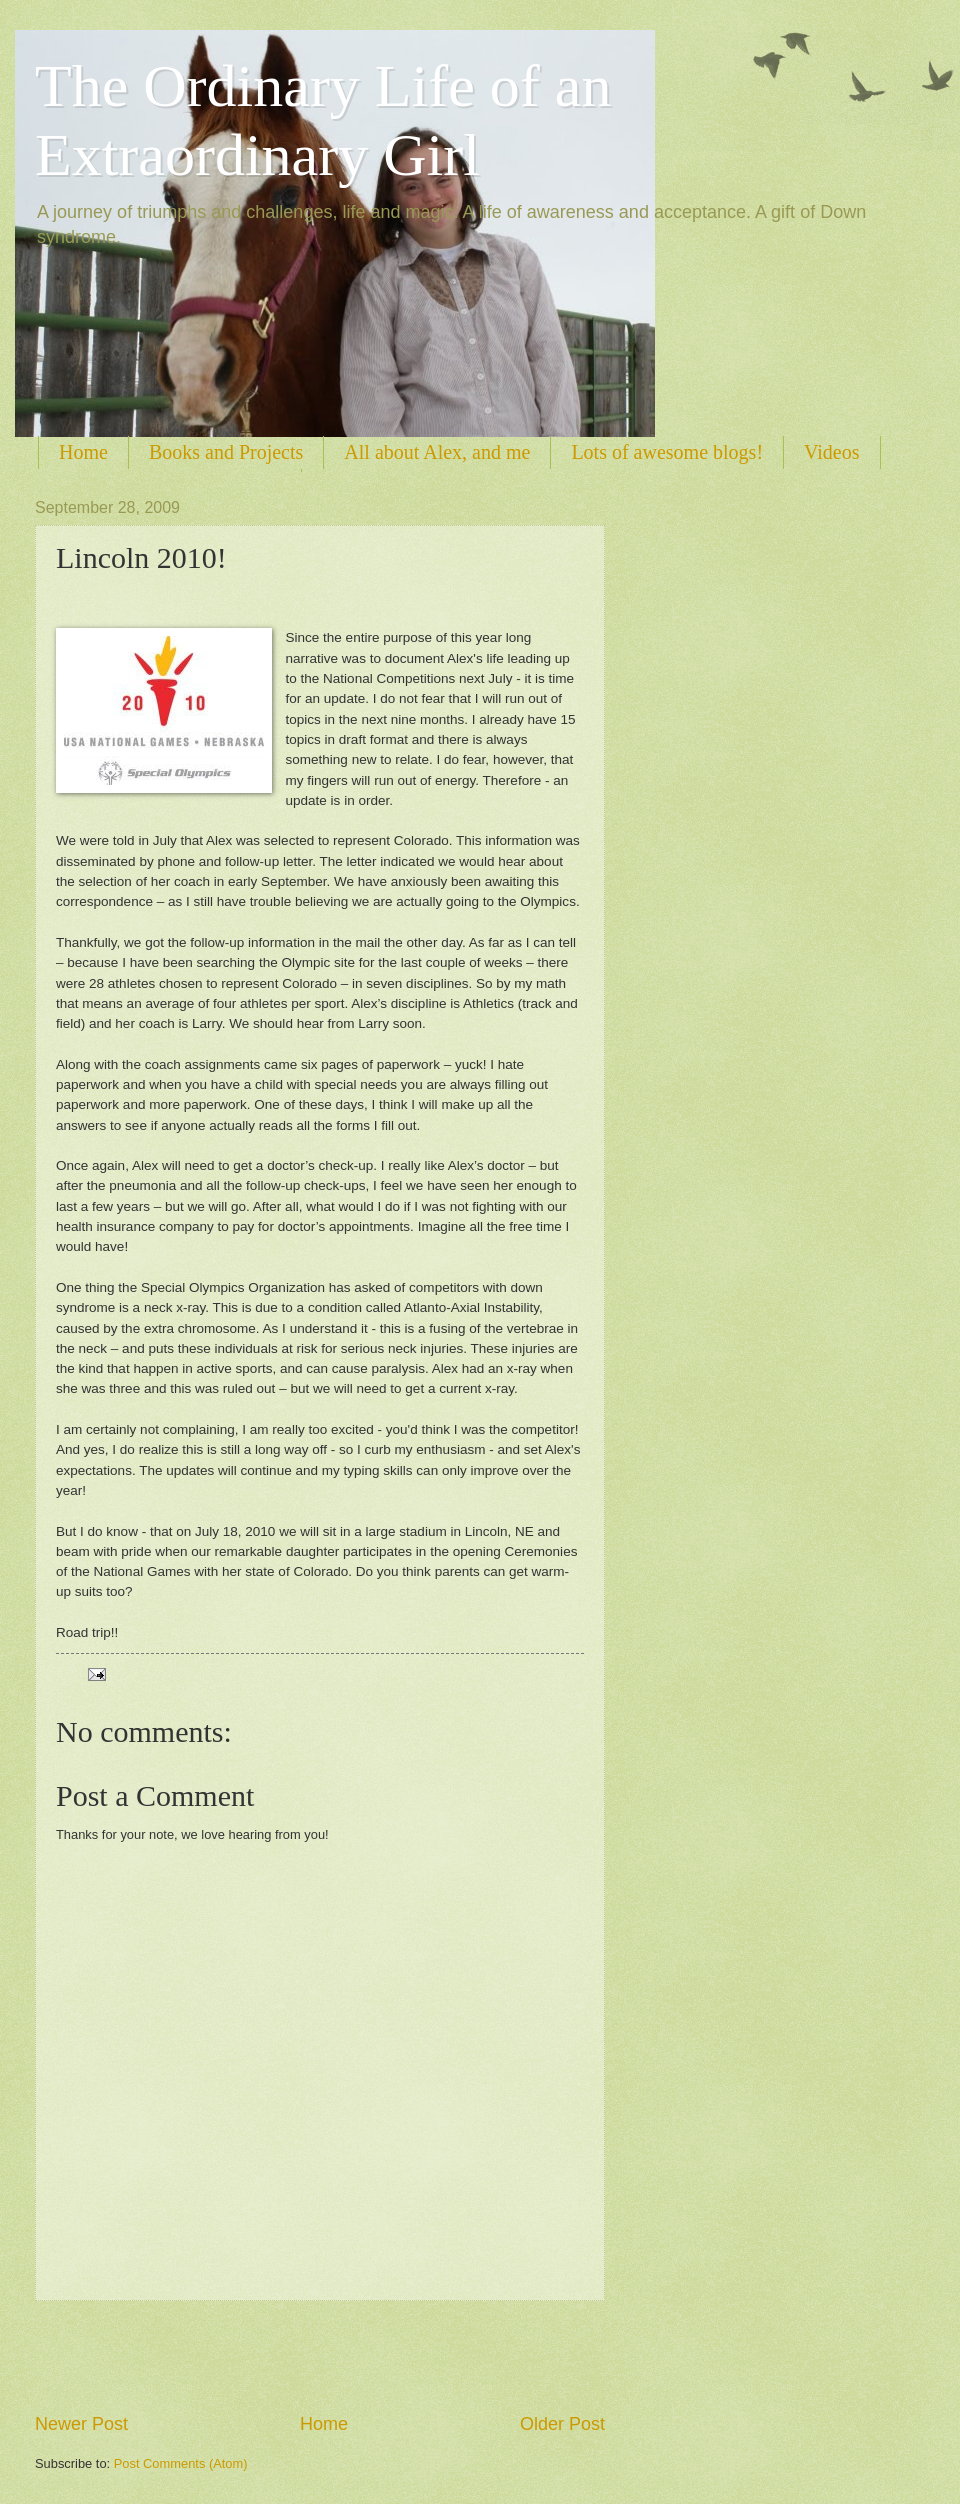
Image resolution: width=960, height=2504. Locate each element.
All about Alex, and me (437, 452)
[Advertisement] (320, 2356)
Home (83, 452)
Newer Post (81, 2424)
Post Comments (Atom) (181, 2463)
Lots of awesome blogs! (667, 452)
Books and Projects (226, 452)
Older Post (562, 2424)
